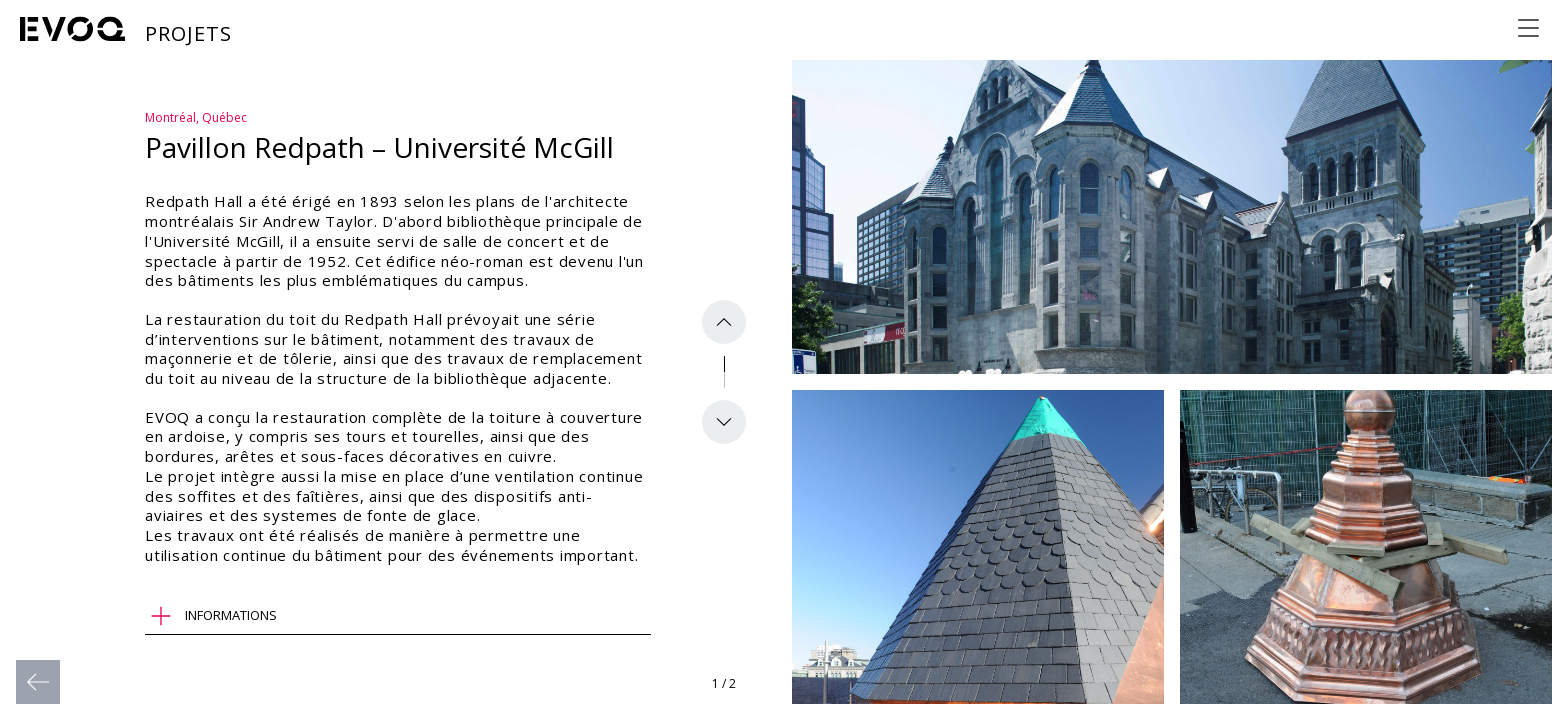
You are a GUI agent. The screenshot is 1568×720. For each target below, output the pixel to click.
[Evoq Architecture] (73, 29)
